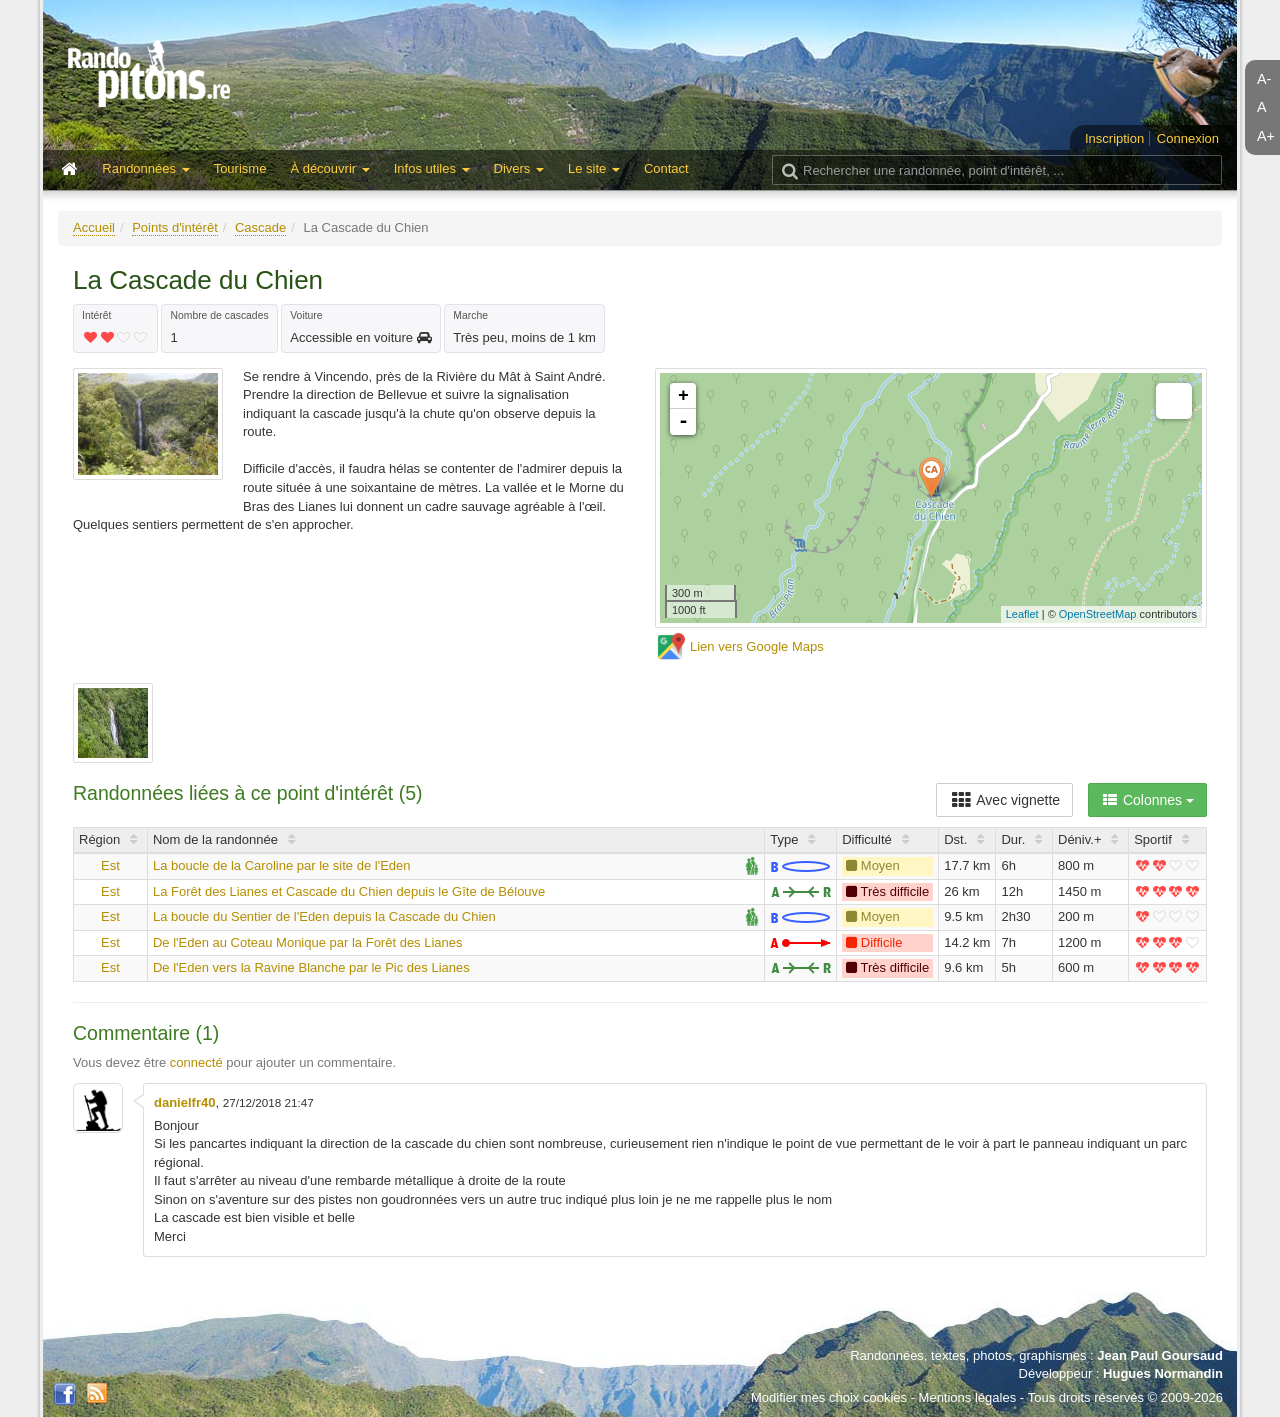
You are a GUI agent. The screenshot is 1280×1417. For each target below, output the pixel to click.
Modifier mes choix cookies (829, 1397)
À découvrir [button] (329, 168)
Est (110, 865)
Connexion (1188, 138)
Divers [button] (519, 168)
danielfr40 (184, 1102)
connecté (196, 1062)
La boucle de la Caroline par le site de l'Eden (282, 865)
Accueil (94, 227)
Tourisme (240, 168)
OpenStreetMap (1098, 614)
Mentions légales (968, 1397)
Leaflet (1022, 614)
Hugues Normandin (1163, 1373)
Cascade (260, 227)
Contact (666, 168)
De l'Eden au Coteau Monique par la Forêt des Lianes (308, 942)
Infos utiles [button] (432, 168)
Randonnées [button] (145, 168)
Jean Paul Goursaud (1160, 1355)
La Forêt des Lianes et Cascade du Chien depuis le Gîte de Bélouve (349, 891)
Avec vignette (1004, 800)
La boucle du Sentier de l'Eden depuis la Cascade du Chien (324, 916)
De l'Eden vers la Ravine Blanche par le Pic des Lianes (311, 967)
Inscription (1114, 138)
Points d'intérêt (175, 227)
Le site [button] (594, 168)
